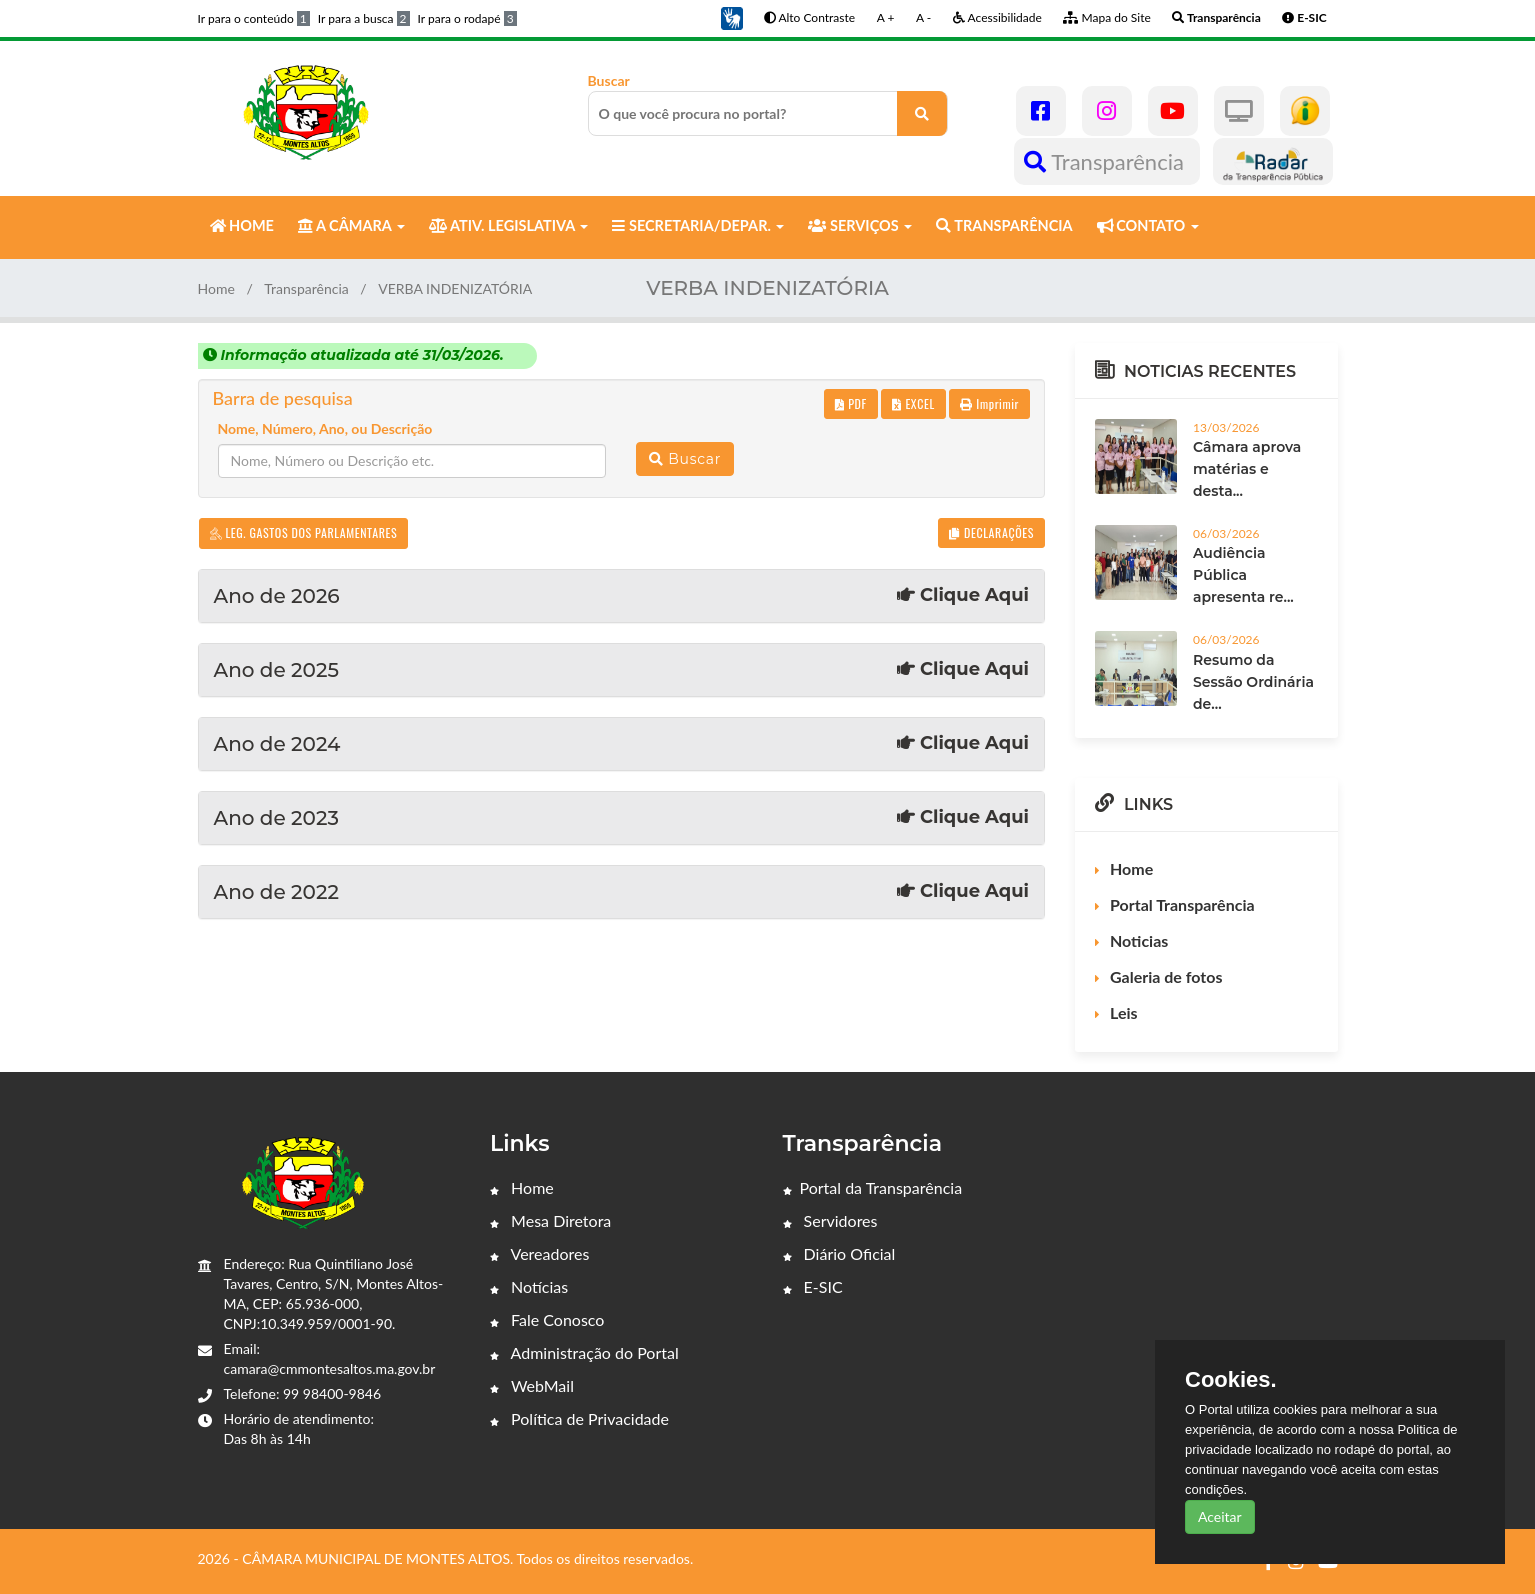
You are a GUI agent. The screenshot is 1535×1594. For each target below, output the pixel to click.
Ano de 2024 (622, 744)
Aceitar (1220, 1516)
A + (886, 17)
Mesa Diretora (550, 1220)
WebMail (532, 1385)
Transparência (1106, 161)
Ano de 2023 (622, 818)
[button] (732, 16)
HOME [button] (242, 225)
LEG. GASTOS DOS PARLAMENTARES (304, 532)
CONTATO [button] (1148, 225)
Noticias (1139, 940)
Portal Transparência (1182, 904)
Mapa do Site (1106, 17)
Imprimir (989, 403)
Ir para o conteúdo (254, 18)
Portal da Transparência (873, 1187)
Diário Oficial (839, 1253)
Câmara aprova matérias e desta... (1247, 469)
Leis (1124, 1012)
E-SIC (813, 1286)
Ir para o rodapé (467, 18)
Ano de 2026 (622, 596)
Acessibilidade (997, 17)
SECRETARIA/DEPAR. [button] (698, 225)
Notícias (529, 1286)
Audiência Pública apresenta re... (1243, 575)
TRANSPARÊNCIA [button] (1004, 225)
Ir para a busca (364, 18)
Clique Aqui (963, 595)
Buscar (768, 104)
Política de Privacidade (579, 1418)
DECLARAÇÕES (991, 532)
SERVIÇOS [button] (860, 225)
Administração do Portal (584, 1352)
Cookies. (1231, 1380)
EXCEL (913, 403)
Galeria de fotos (1166, 976)
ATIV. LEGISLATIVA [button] (508, 225)
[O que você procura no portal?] (922, 113)
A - (923, 17)
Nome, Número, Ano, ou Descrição (325, 428)
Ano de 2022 (622, 892)
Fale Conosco (547, 1319)
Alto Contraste (809, 17)
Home (216, 288)
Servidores (830, 1220)
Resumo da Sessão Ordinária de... (1253, 682)
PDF (851, 403)
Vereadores (539, 1253)
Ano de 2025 (622, 670)
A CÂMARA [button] (351, 225)
